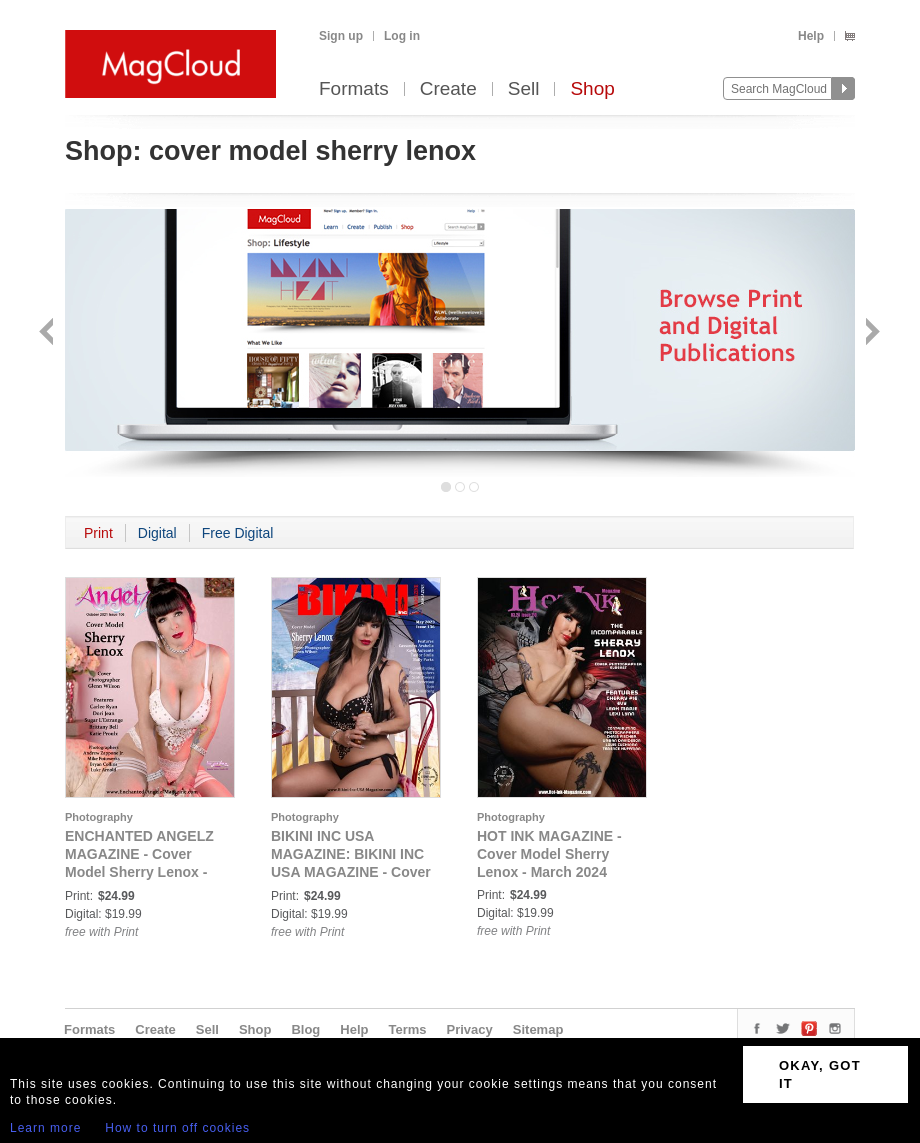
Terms (407, 1029)
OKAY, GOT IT (820, 1074)
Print (98, 533)
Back (48, 333)
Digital (157, 533)
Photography (99, 817)
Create (448, 89)
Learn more (45, 1128)
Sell (524, 89)
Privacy (470, 1029)
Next (870, 333)
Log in (402, 36)
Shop (592, 89)
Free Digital (238, 533)
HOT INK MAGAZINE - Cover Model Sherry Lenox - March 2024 (549, 854)
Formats (354, 89)
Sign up (341, 36)
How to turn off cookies (177, 1128)
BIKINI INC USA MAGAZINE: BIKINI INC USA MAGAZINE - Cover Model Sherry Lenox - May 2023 (351, 872)
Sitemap (538, 1029)
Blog (305, 1029)
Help (811, 36)
